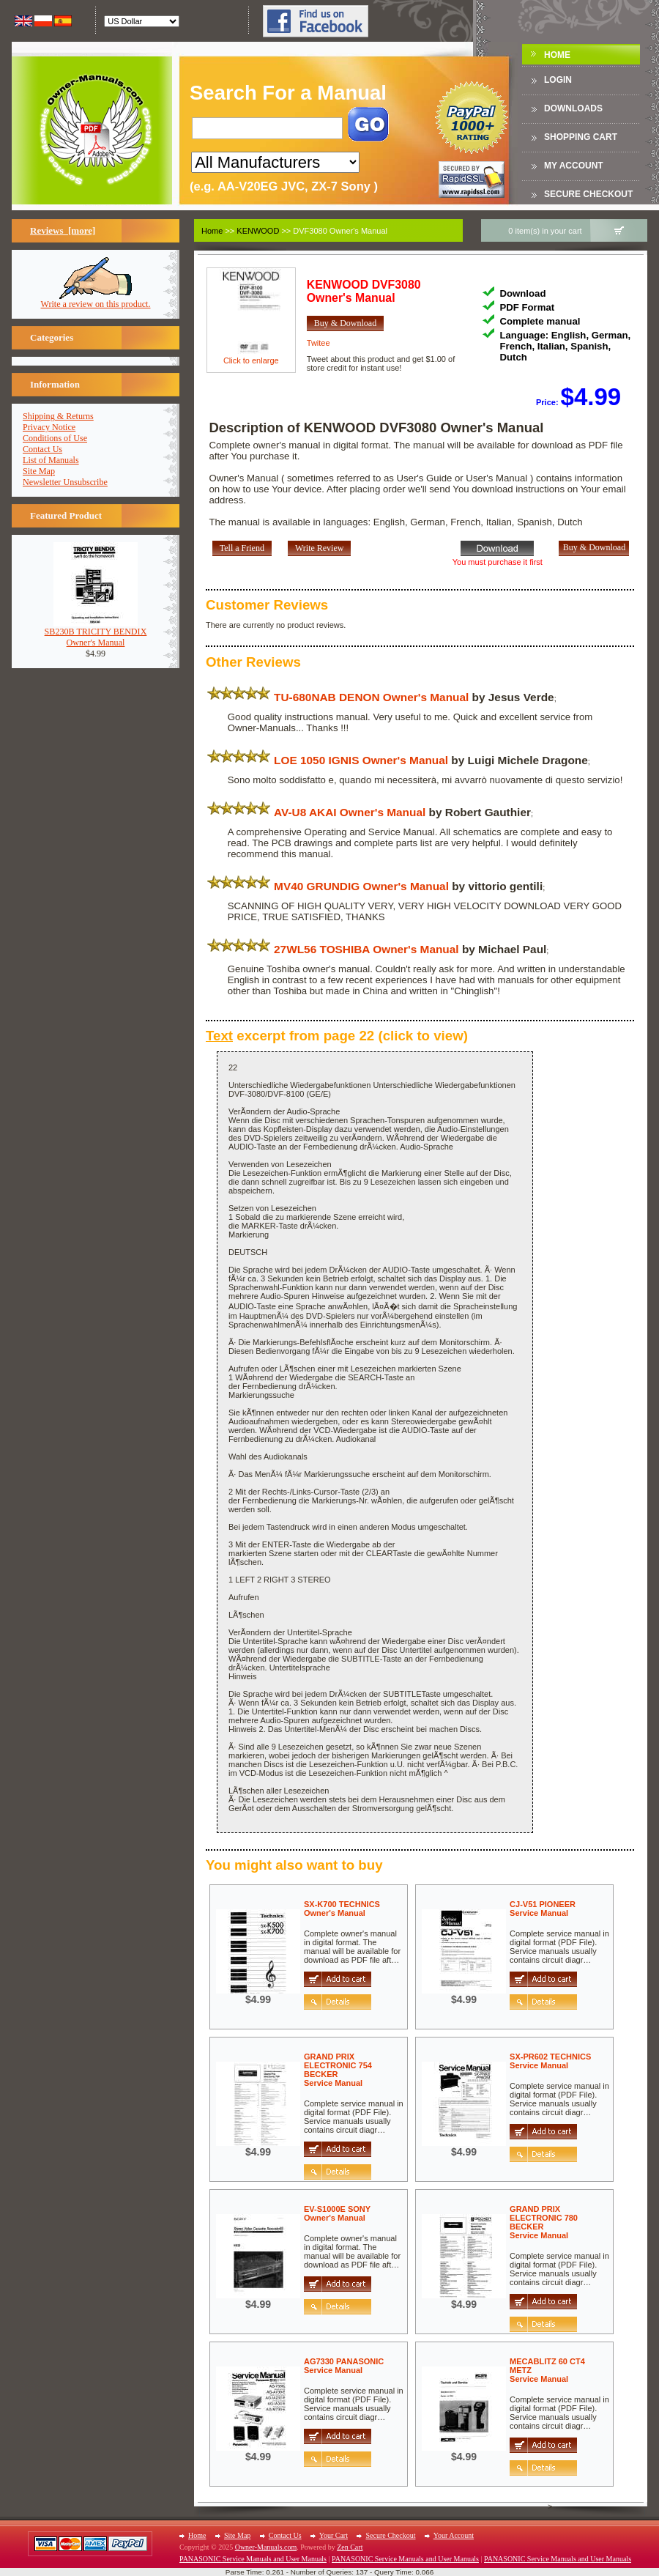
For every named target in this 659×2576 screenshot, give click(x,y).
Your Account (453, 2535)
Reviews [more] (62, 230)
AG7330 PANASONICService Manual (344, 2366)
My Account (573, 165)
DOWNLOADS (573, 108)
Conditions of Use (55, 438)
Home (557, 55)
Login (558, 80)
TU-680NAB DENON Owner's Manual (371, 697)
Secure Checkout (588, 194)
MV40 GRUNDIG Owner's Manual (361, 886)
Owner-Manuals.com (266, 2547)
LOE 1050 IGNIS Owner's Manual (361, 760)
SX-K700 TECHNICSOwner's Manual (342, 1908)
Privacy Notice (49, 427)
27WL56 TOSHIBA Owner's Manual (366, 949)
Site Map (39, 471)
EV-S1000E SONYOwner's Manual (337, 2213)
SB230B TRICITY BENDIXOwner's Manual (96, 633)
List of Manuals (51, 460)
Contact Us (42, 449)
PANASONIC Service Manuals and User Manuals (253, 2559)
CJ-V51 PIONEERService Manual (543, 1908)
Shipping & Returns (58, 416)
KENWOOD (258, 230)
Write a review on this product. (96, 300)
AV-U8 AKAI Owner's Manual (349, 812)
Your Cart (333, 2535)
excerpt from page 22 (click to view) (337, 1035)
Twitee (318, 342)
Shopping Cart (580, 137)
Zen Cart (349, 2547)
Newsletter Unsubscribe (65, 482)
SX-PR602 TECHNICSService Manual (550, 2061)
